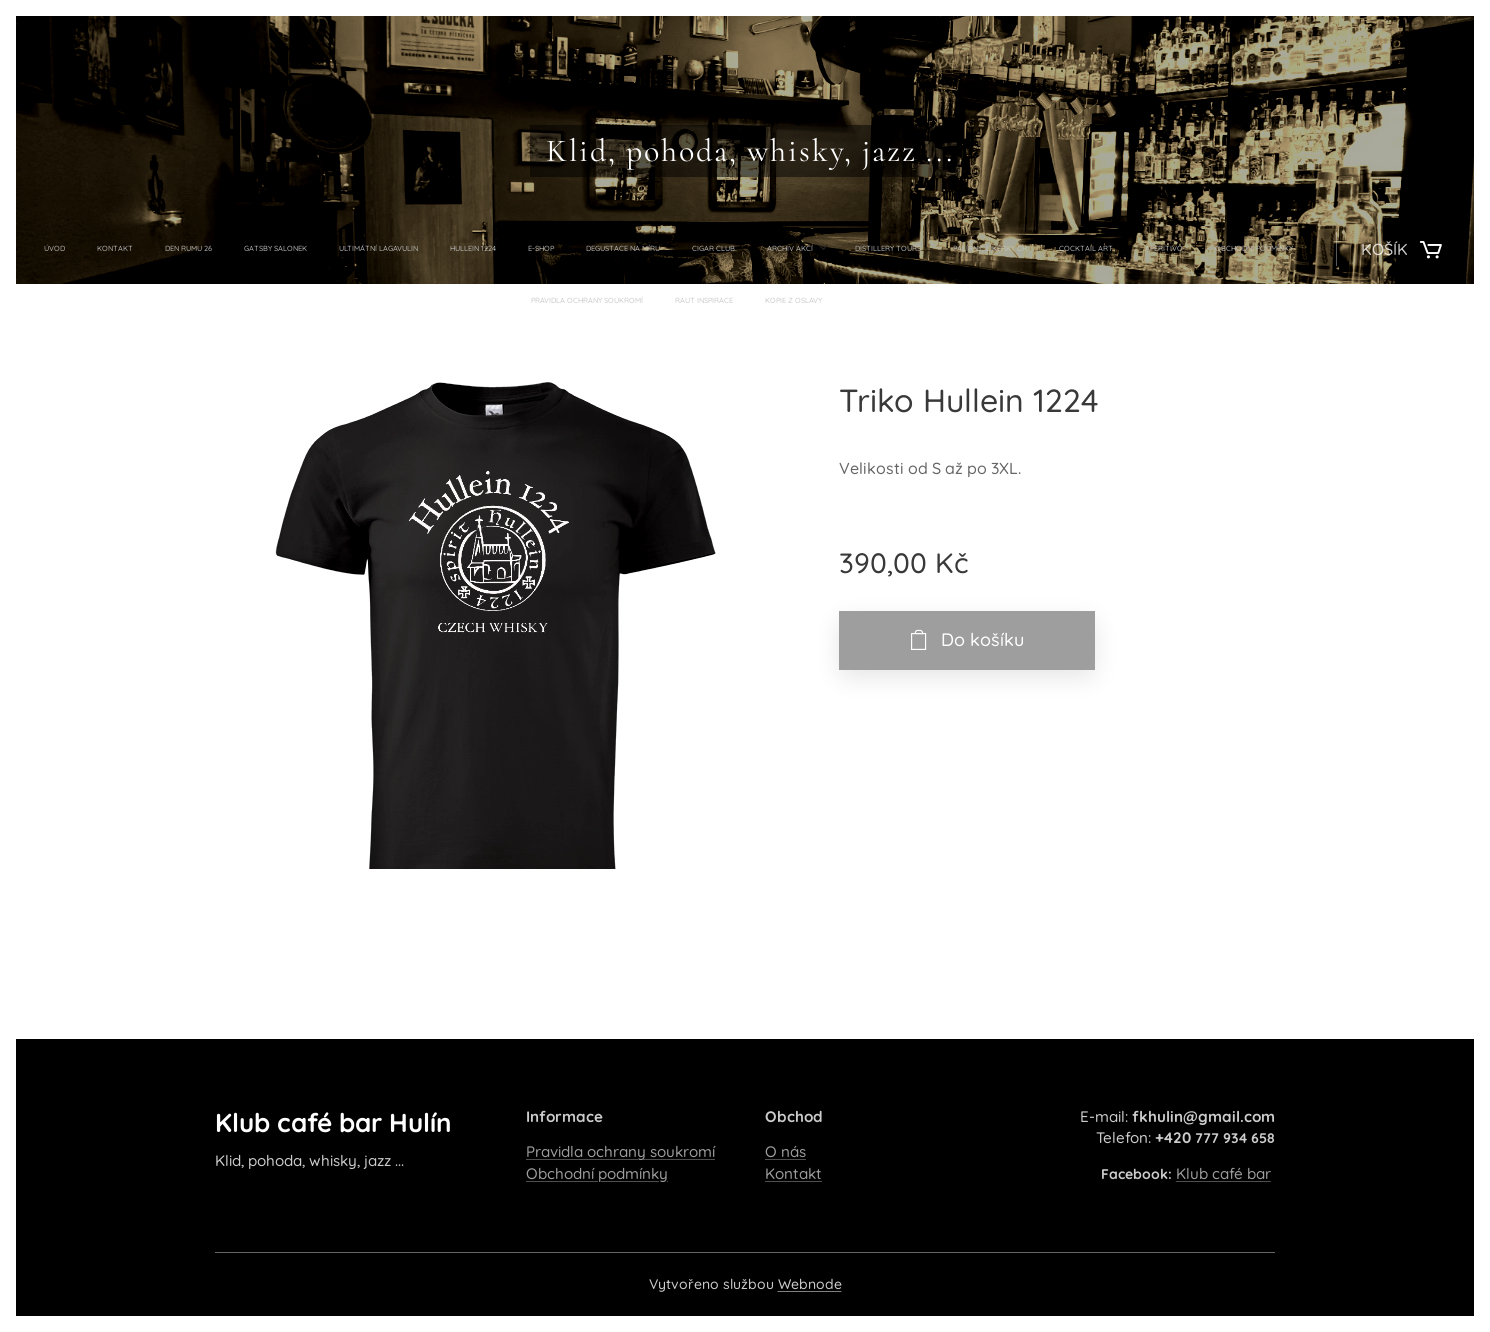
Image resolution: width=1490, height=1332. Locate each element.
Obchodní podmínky (597, 1173)
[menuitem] (399, 249)
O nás (785, 1151)
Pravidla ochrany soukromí (620, 1151)
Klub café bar (1223, 1173)
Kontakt (793, 1173)
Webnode (810, 1284)
